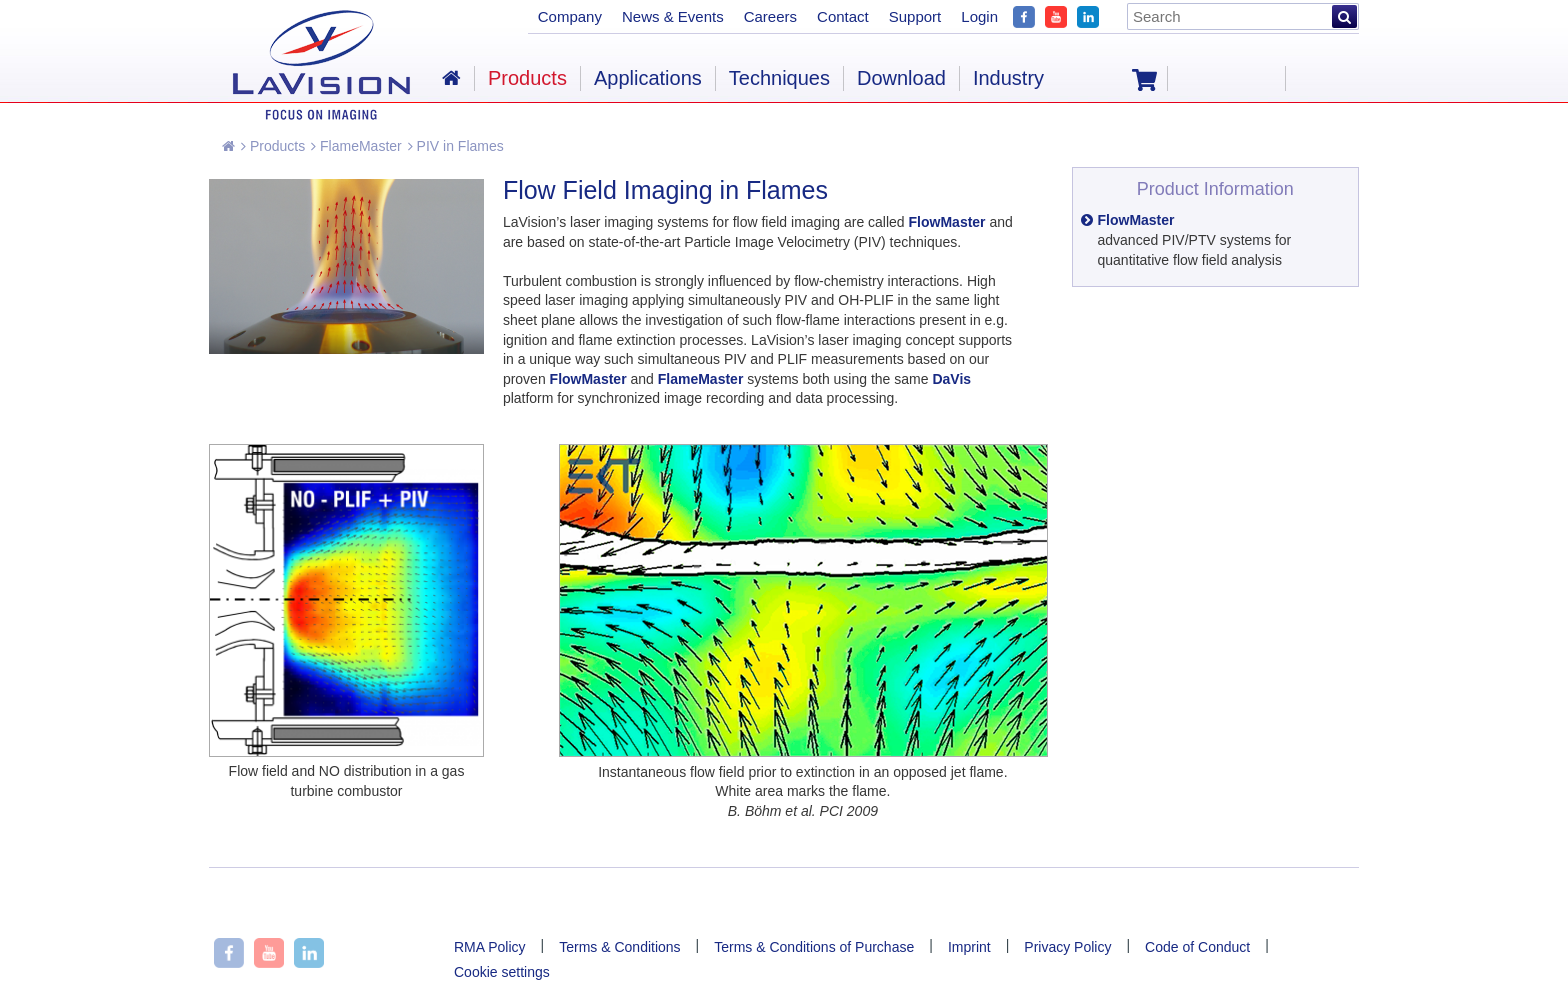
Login (979, 16)
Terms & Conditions (619, 947)
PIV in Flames (456, 146)
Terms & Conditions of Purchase (814, 947)
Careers (770, 16)
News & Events (673, 16)
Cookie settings (502, 972)
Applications (648, 78)
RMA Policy (490, 947)
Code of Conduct (1197, 947)
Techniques (779, 78)
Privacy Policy (1067, 947)
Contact (843, 16)
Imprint (969, 947)
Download (901, 78)
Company (570, 16)
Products (273, 146)
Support (915, 16)
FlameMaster (356, 146)
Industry (1008, 78)
